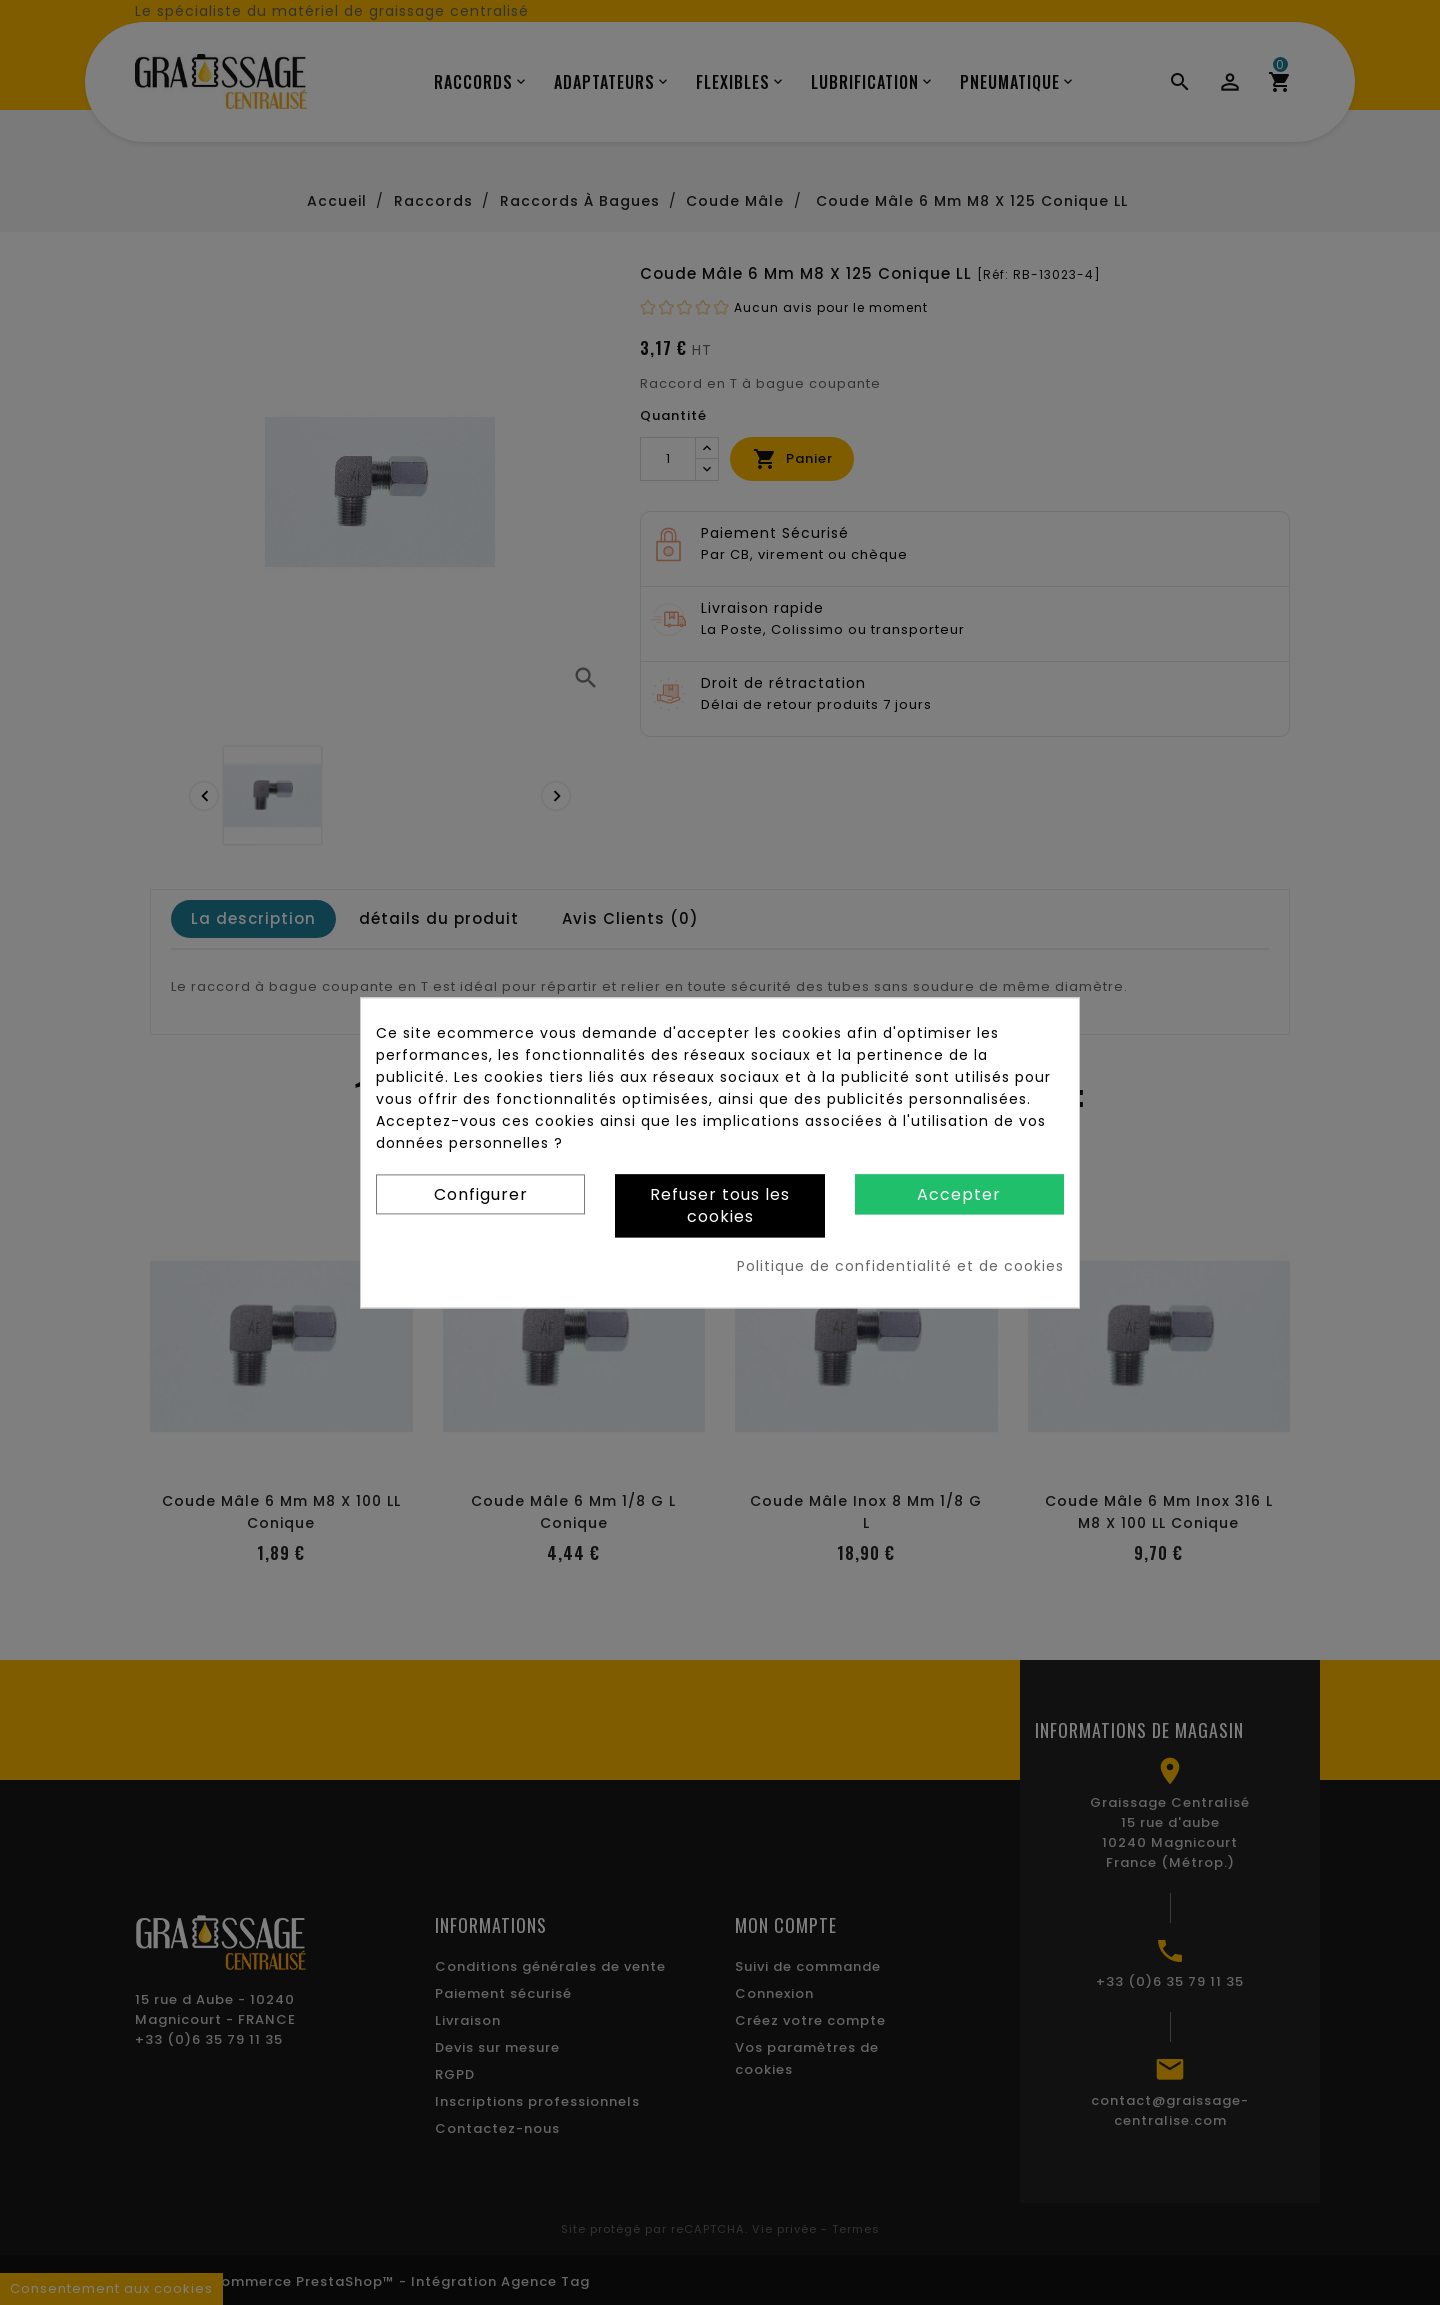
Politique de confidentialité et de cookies (900, 1266)
